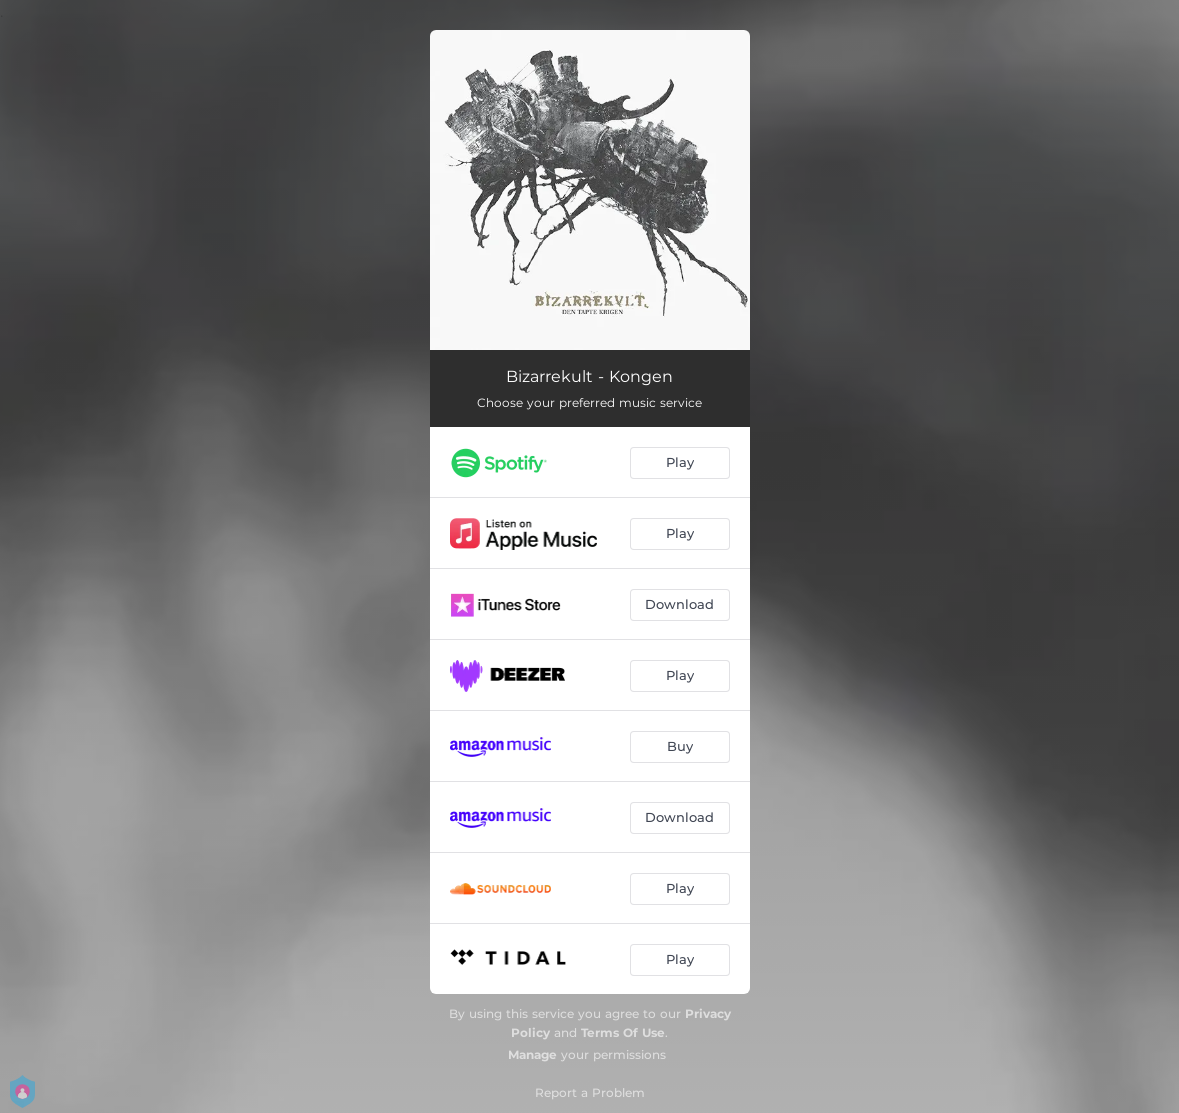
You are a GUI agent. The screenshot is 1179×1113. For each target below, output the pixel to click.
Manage (532, 1054)
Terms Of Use (623, 1032)
